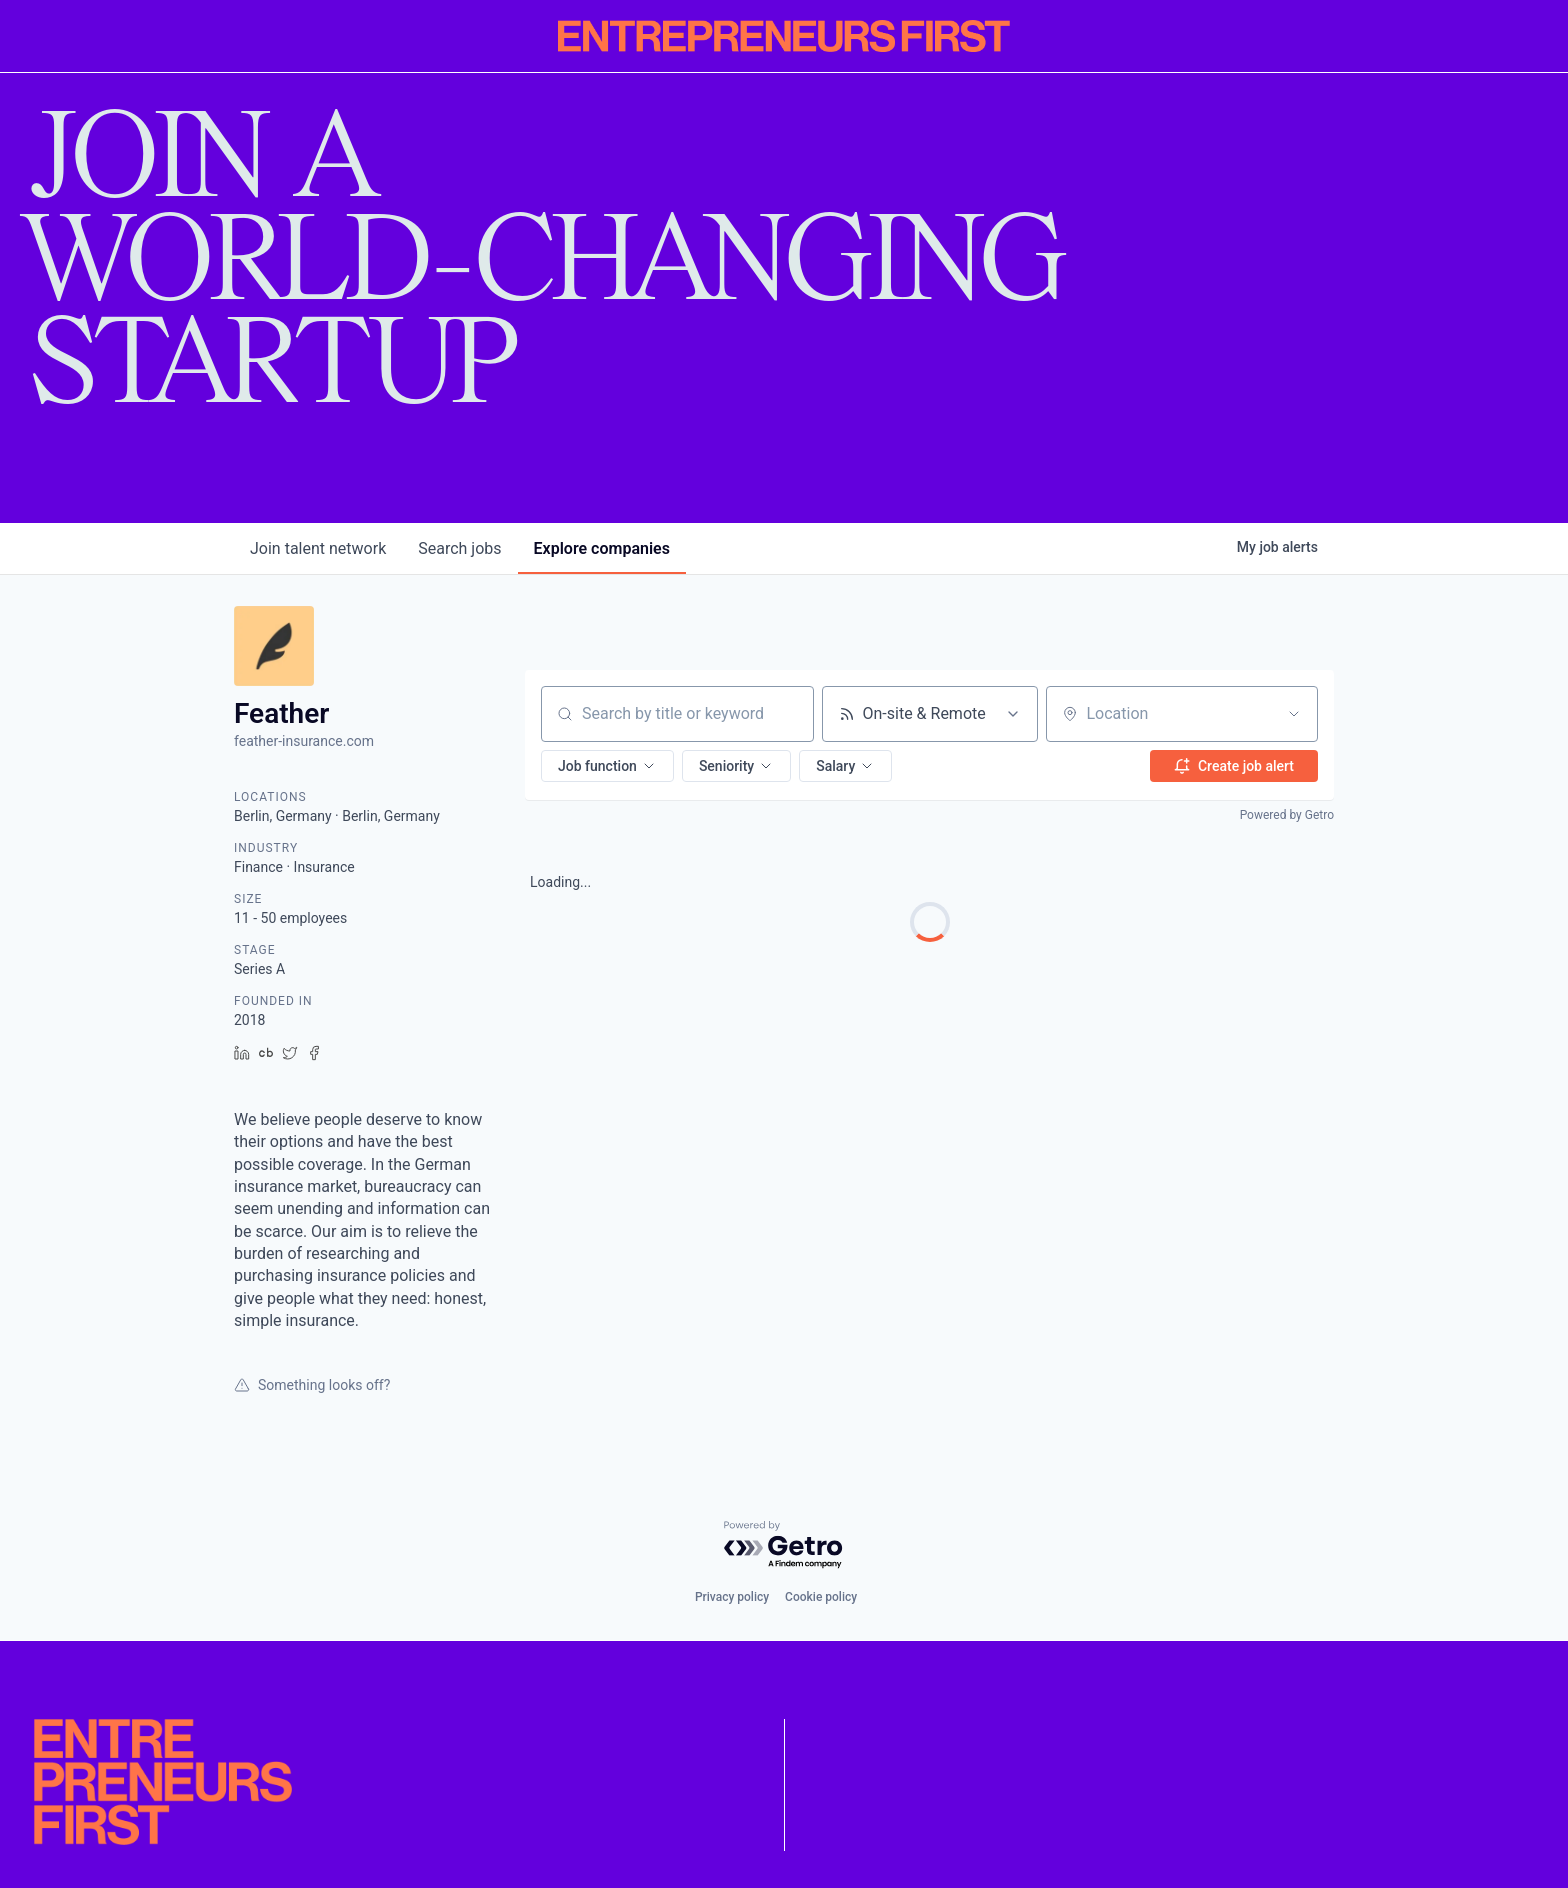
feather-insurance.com (304, 741)
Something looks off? (312, 1385)
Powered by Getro (1287, 815)
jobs (459, 548)
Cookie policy (821, 1597)
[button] (607, 766)
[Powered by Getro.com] (784, 1545)
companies (602, 548)
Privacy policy (732, 1597)
